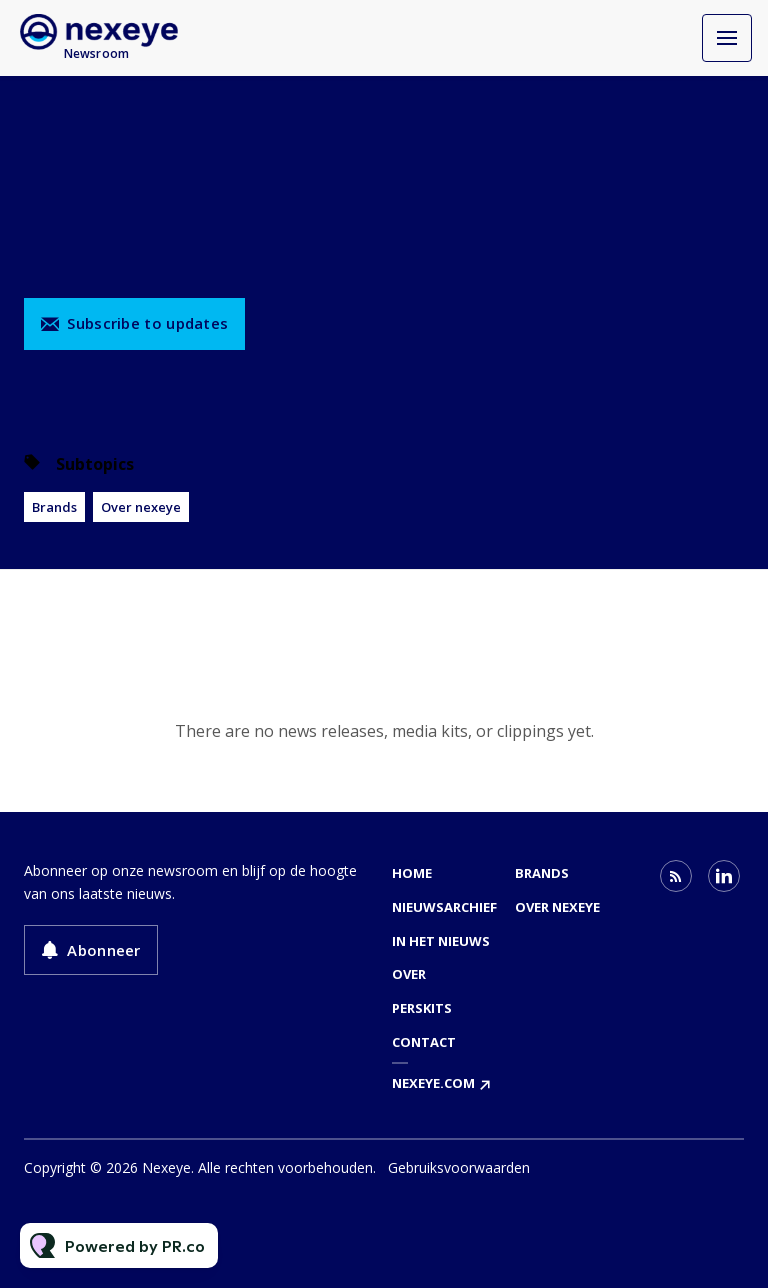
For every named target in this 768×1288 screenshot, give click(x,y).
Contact (424, 1042)
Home (412, 873)
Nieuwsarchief (444, 907)
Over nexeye (141, 507)
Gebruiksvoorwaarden (459, 1167)
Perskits (422, 1008)
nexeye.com (433, 1083)
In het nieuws (441, 941)
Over (409, 974)
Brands (54, 507)
